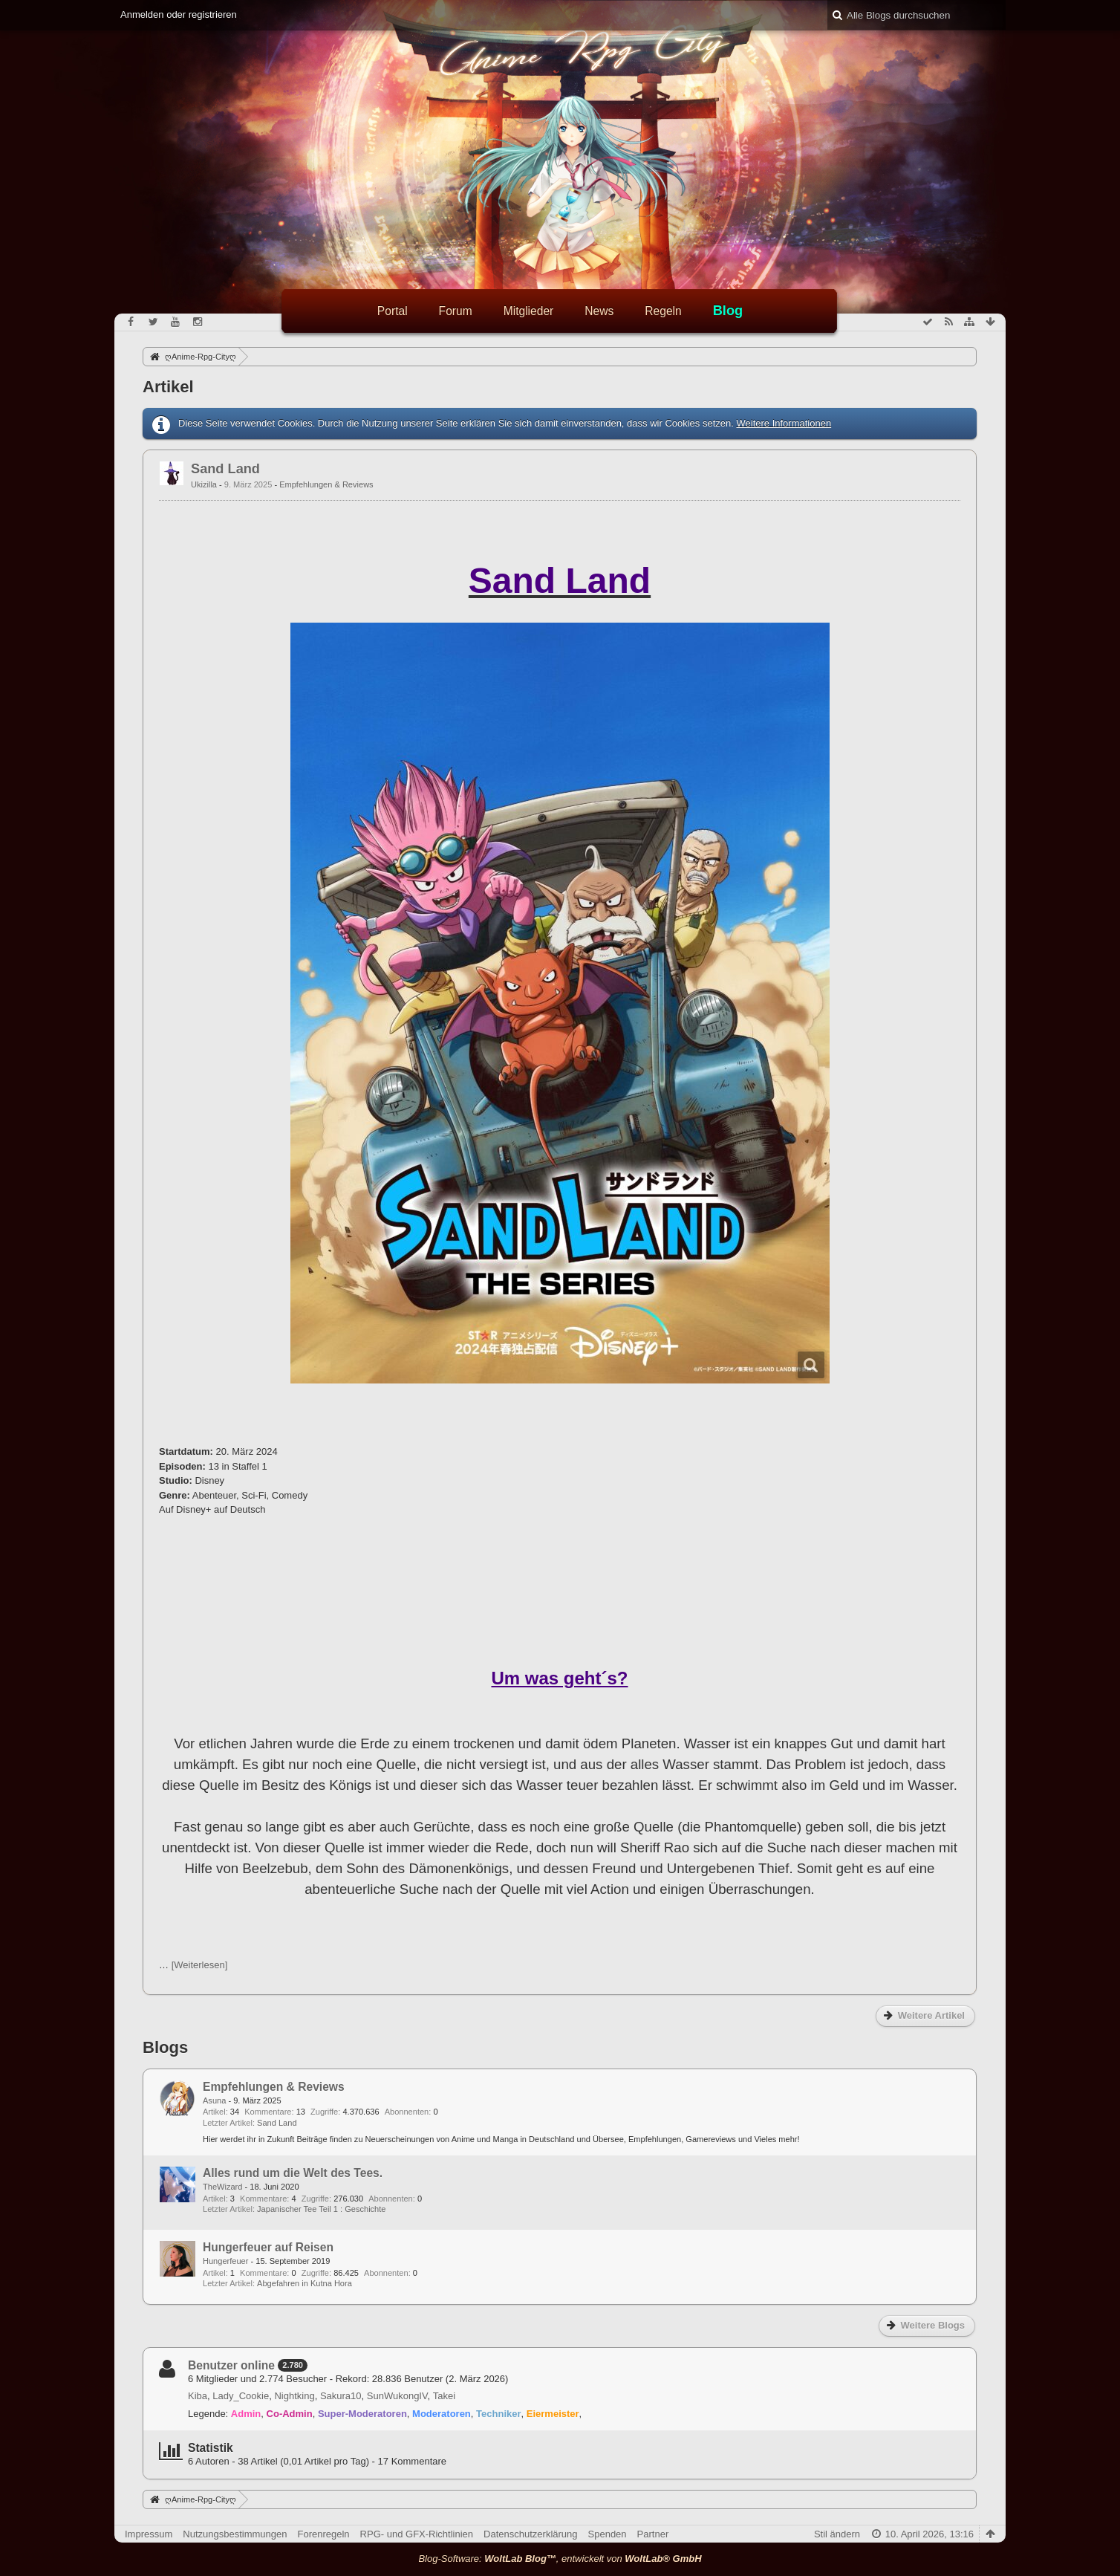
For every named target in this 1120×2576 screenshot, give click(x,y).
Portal (392, 311)
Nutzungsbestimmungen (235, 2534)
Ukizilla (204, 484)
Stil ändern (837, 2534)
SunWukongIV (397, 2395)
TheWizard (222, 2186)
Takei (444, 2395)
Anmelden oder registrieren (178, 14)
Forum (455, 311)
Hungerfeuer (225, 2261)
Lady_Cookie (240, 2395)
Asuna (214, 2100)
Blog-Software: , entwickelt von (559, 2558)
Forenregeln (324, 2534)
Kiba (197, 2395)
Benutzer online (231, 2365)
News (599, 311)
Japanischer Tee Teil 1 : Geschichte (321, 2208)
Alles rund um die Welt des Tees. (292, 2173)
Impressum (148, 2534)
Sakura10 (341, 2395)
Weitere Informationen (783, 423)
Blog (728, 310)
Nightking (294, 2395)
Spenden (607, 2534)
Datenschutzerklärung (530, 2534)
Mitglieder (529, 311)
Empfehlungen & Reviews (326, 484)
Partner (653, 2534)
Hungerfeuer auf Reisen (268, 2247)
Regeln (663, 311)
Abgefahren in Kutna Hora (304, 2283)
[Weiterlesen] (200, 1964)
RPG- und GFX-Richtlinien (416, 2534)
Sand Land (225, 468)
